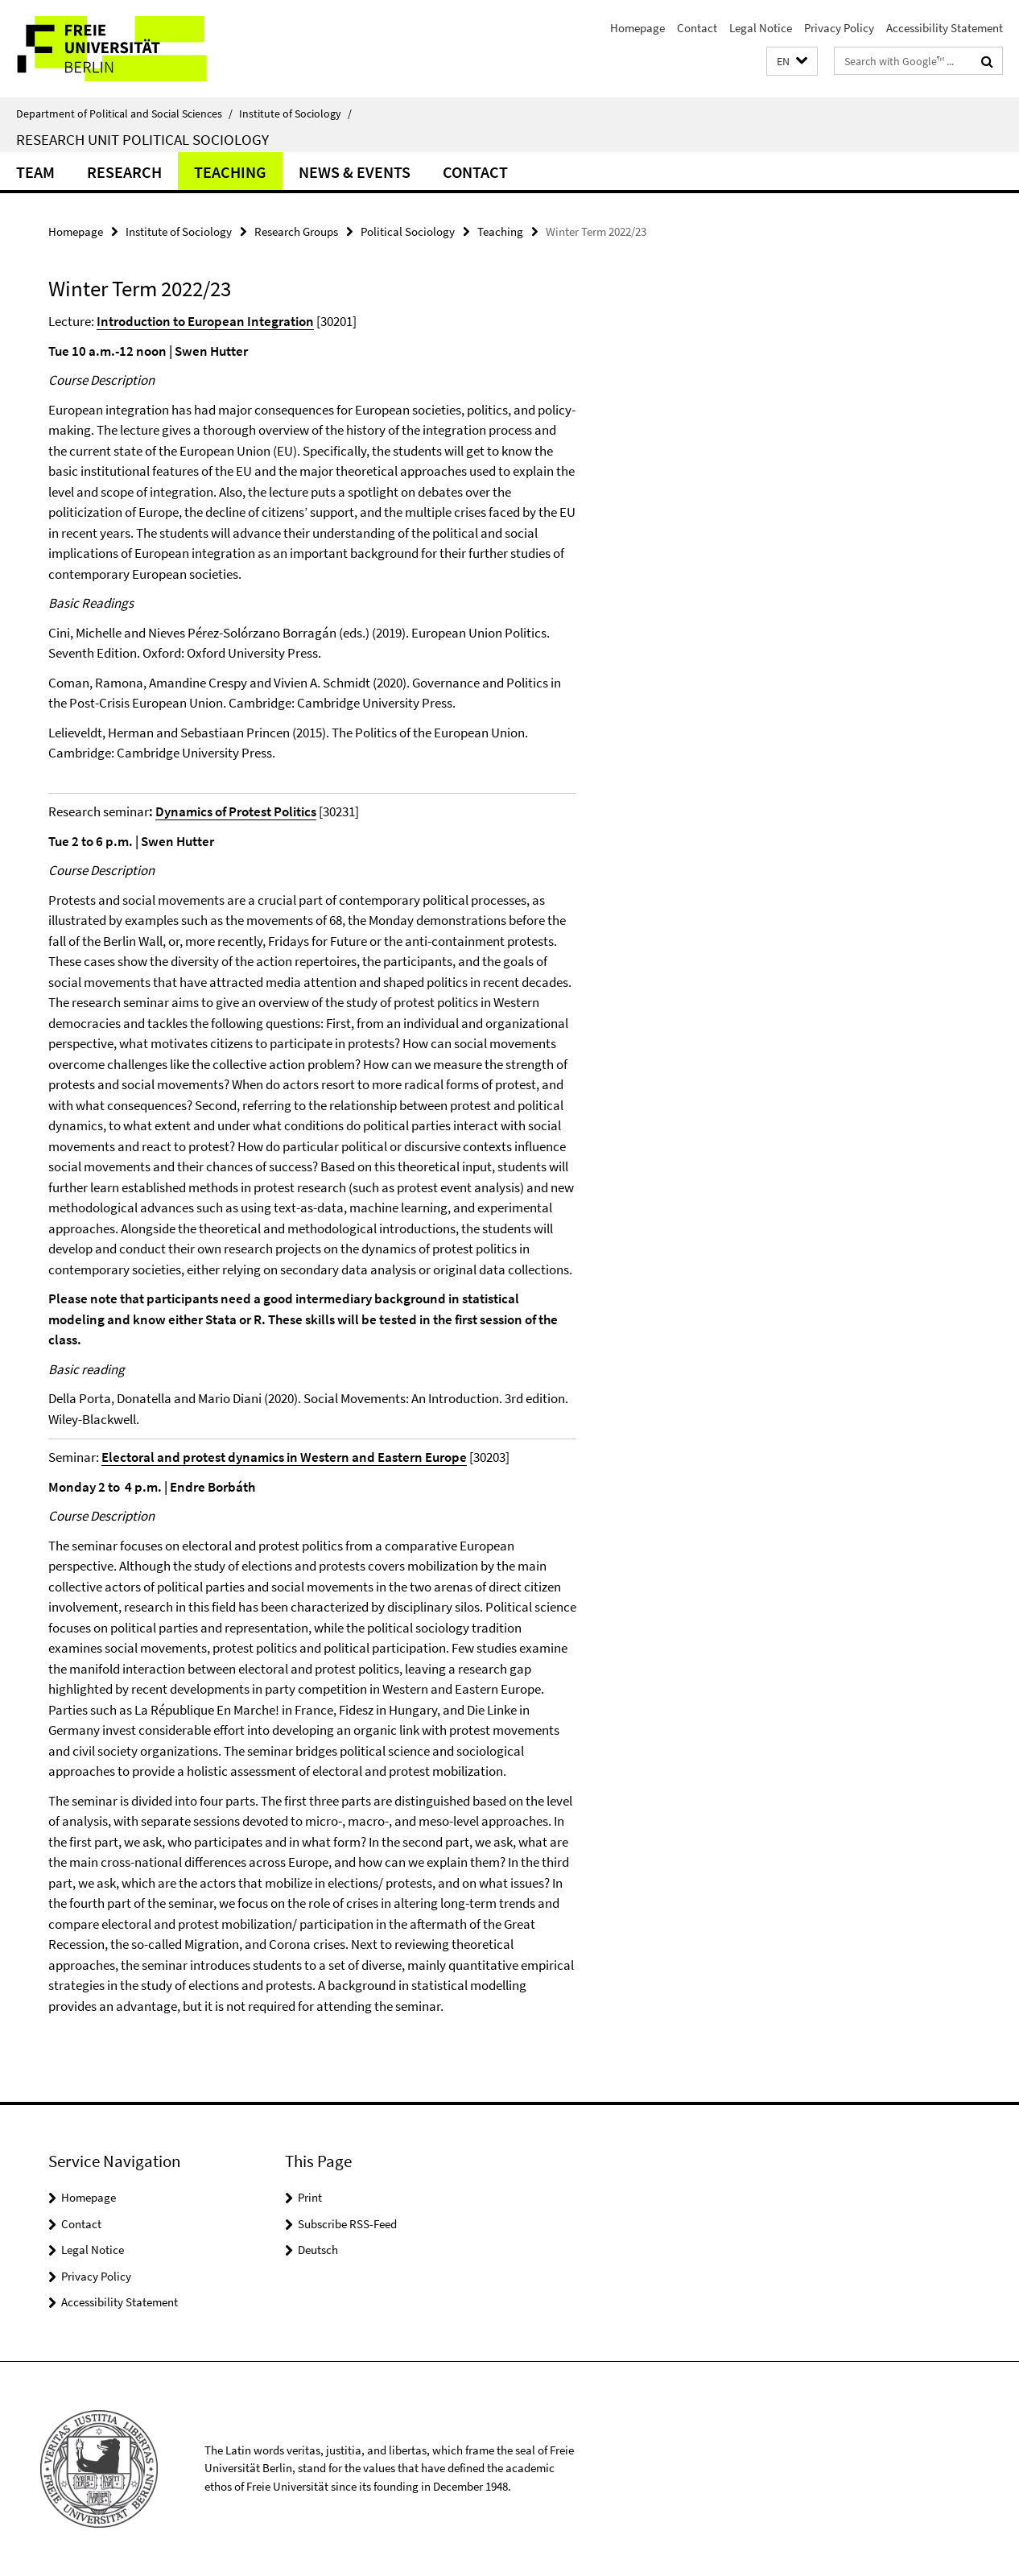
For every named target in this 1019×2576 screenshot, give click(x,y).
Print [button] (310, 2197)
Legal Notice (760, 27)
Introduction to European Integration (205, 321)
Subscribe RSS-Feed (347, 2223)
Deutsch (318, 2249)
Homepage (637, 27)
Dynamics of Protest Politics (235, 811)
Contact (697, 27)
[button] (792, 61)
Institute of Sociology (295, 113)
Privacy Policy (839, 27)
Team (35, 172)
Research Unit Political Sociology (142, 139)
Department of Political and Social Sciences (124, 113)
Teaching (230, 172)
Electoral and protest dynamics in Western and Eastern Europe (284, 1457)
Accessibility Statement (944, 27)
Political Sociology (408, 231)
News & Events (354, 172)
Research (124, 172)
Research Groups (296, 231)
